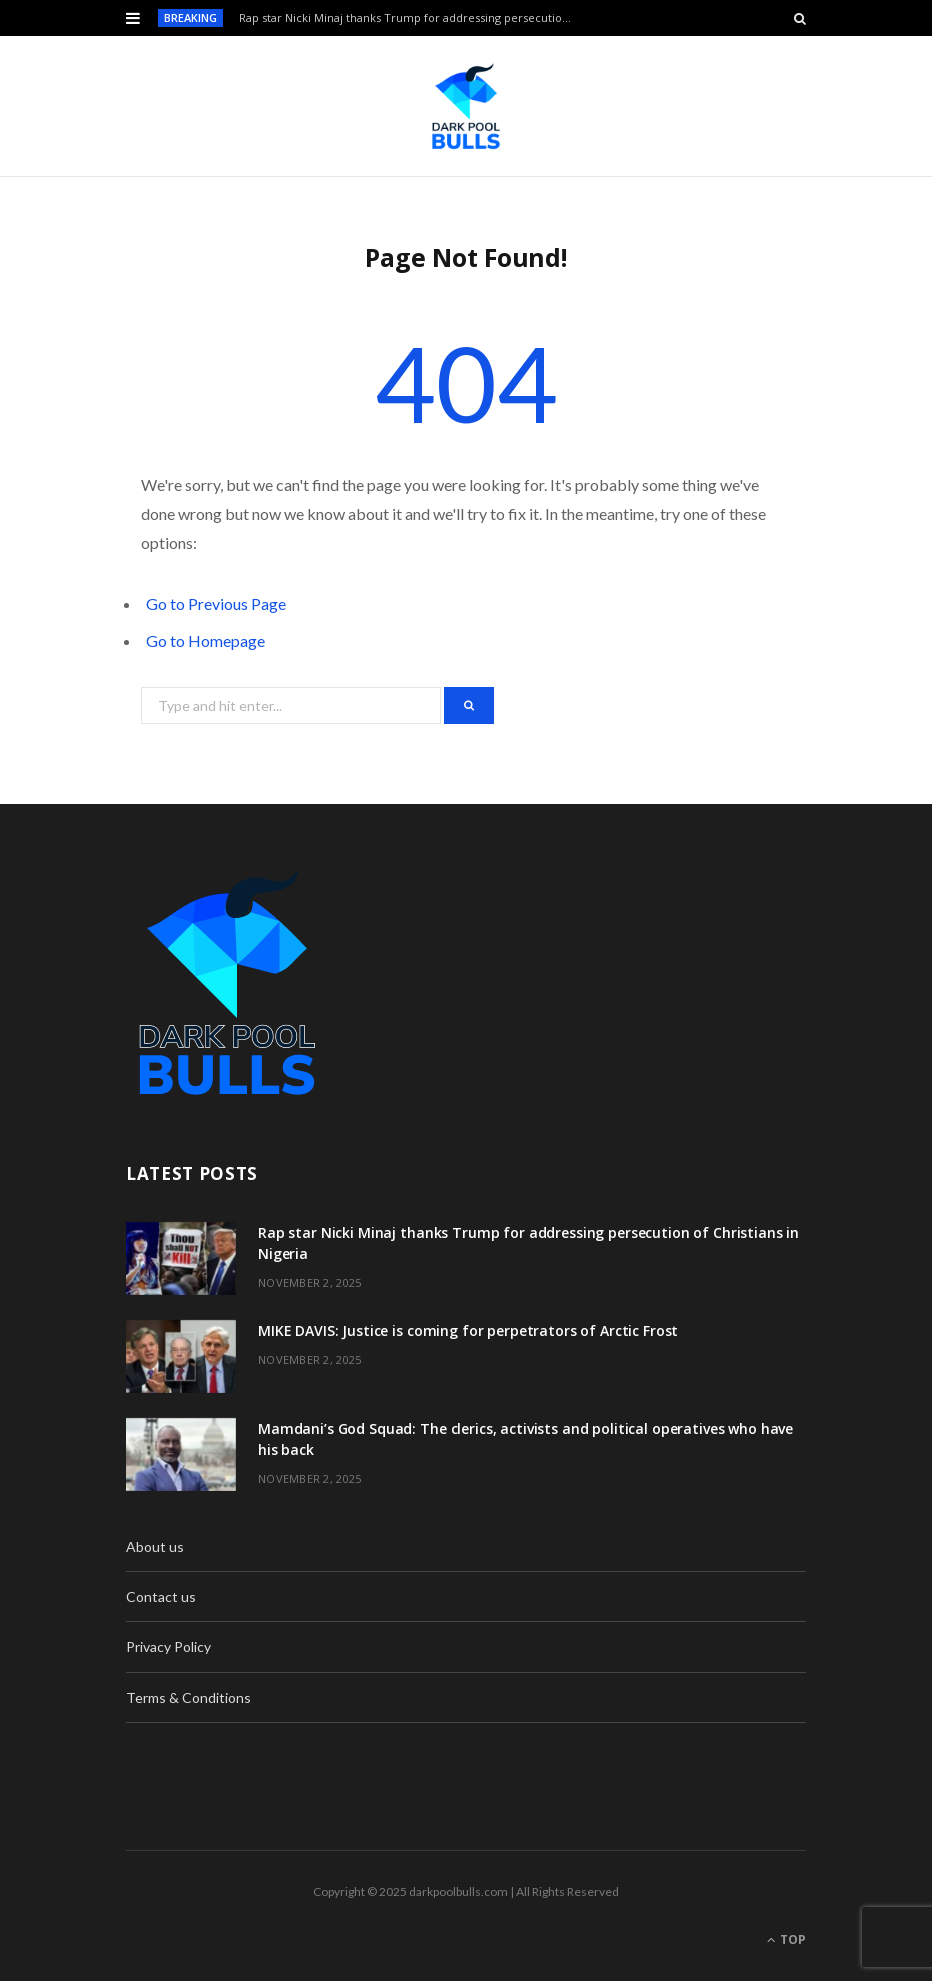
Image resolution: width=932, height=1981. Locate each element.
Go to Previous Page (216, 603)
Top (786, 1939)
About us (155, 1546)
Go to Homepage (205, 640)
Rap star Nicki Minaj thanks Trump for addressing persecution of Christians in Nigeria (412, 18)
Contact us (161, 1596)
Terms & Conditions (188, 1697)
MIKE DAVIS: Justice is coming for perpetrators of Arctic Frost (468, 1330)
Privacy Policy (168, 1646)
